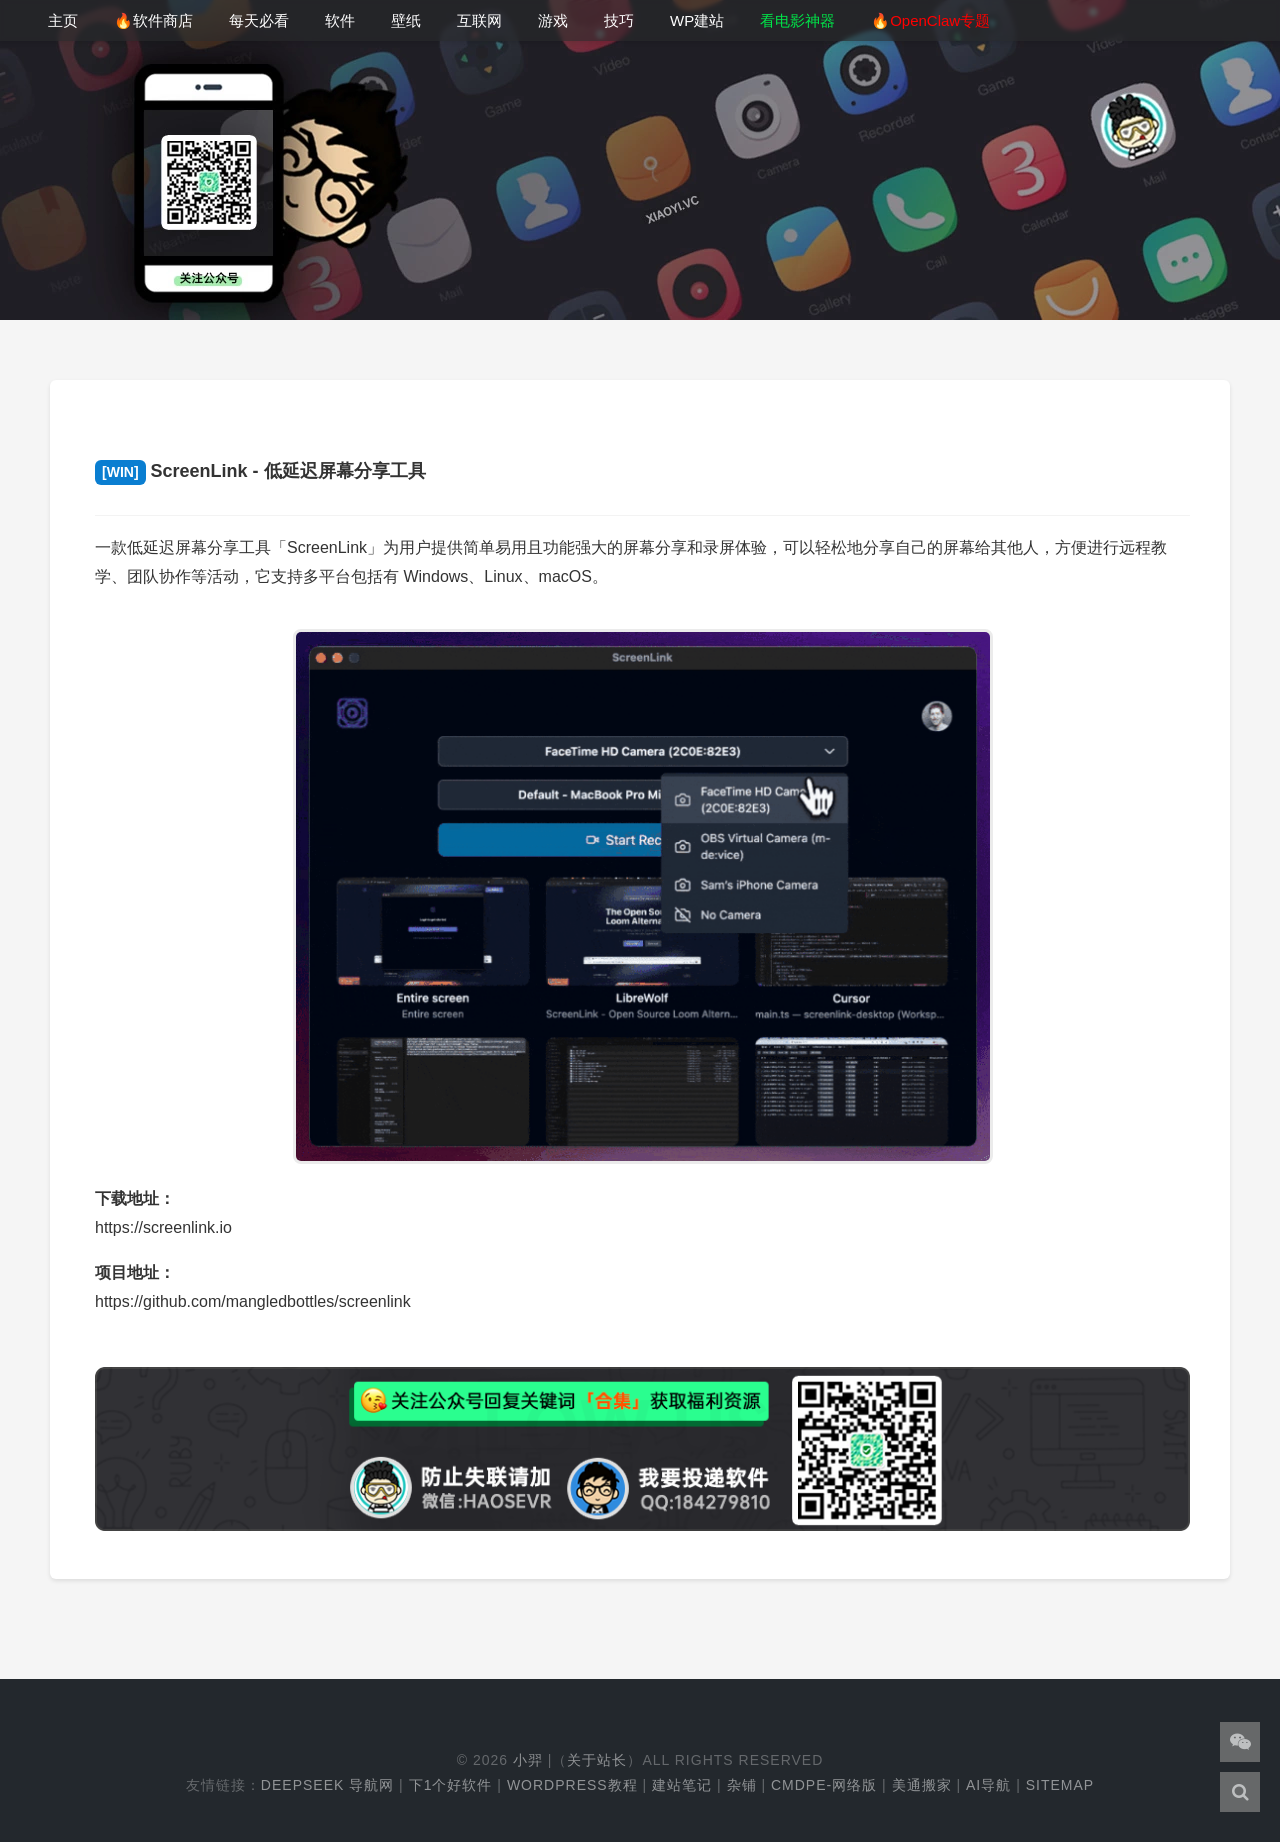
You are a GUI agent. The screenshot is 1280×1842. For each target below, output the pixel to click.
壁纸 (406, 20)
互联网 (479, 20)
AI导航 (988, 1785)
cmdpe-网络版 (824, 1785)
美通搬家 (922, 1785)
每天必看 (259, 20)
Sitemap (1060, 1785)
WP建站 (697, 20)
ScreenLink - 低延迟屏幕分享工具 (260, 471)
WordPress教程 (572, 1785)
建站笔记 (682, 1785)
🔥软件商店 (153, 20)
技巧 (619, 20)
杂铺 (742, 1785)
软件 (340, 20)
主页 (63, 20)
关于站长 (597, 1760)
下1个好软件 (451, 1785)
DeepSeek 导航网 (327, 1785)
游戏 (553, 20)
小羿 (528, 1760)
